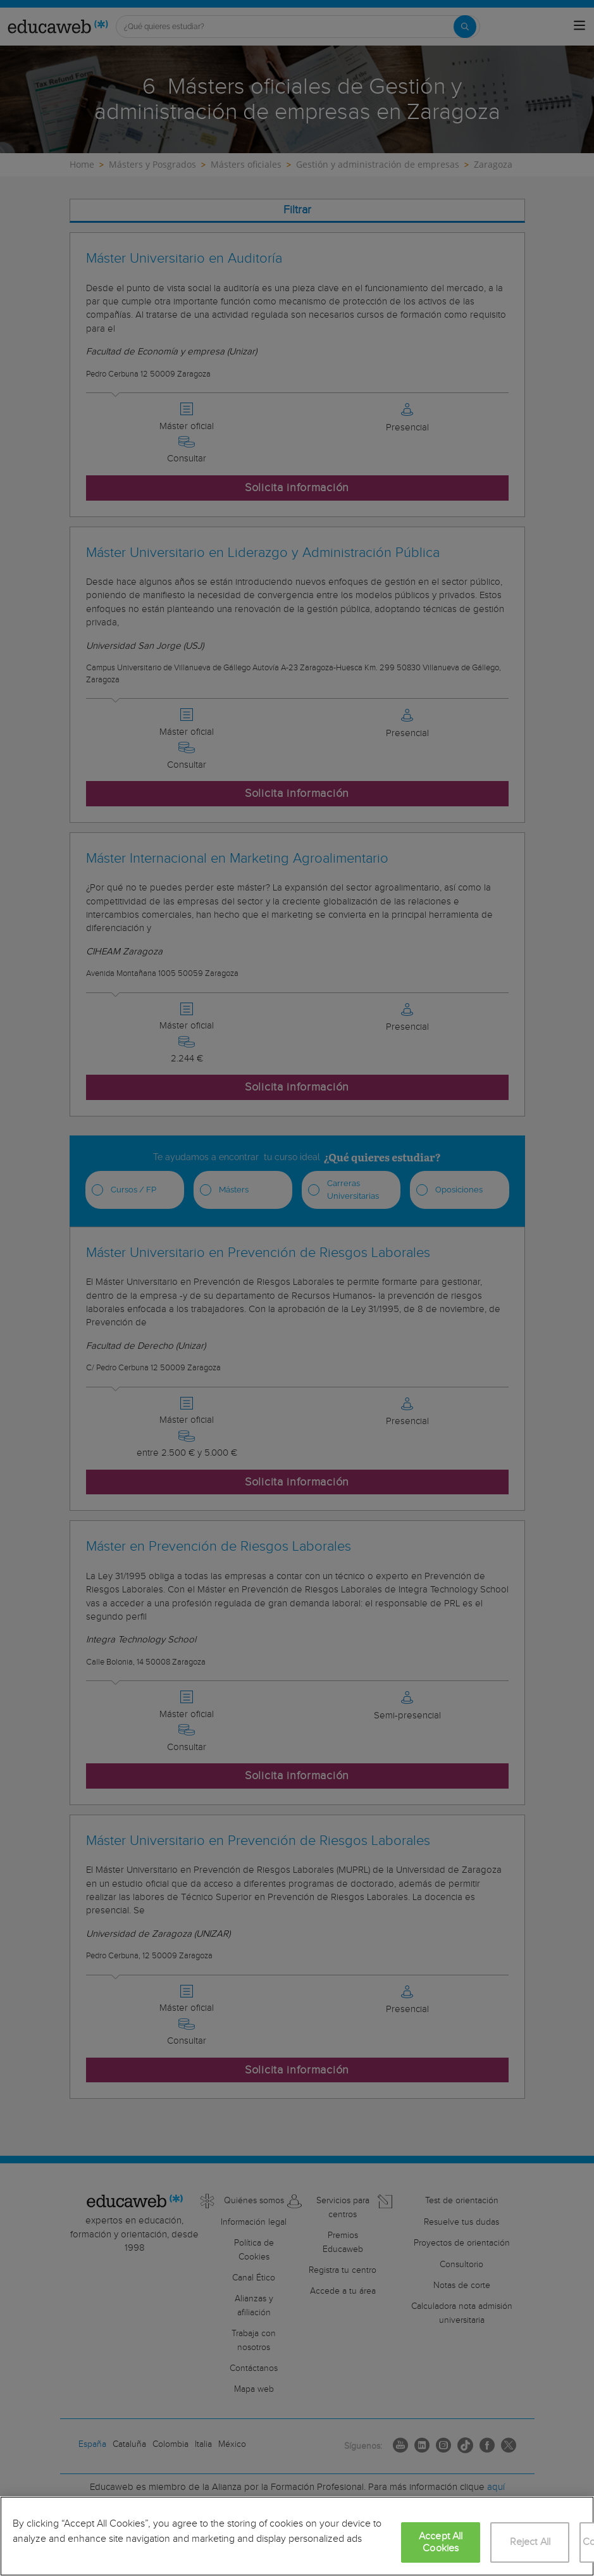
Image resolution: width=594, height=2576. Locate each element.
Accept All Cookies (441, 2542)
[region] (297, 2536)
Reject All (530, 2542)
